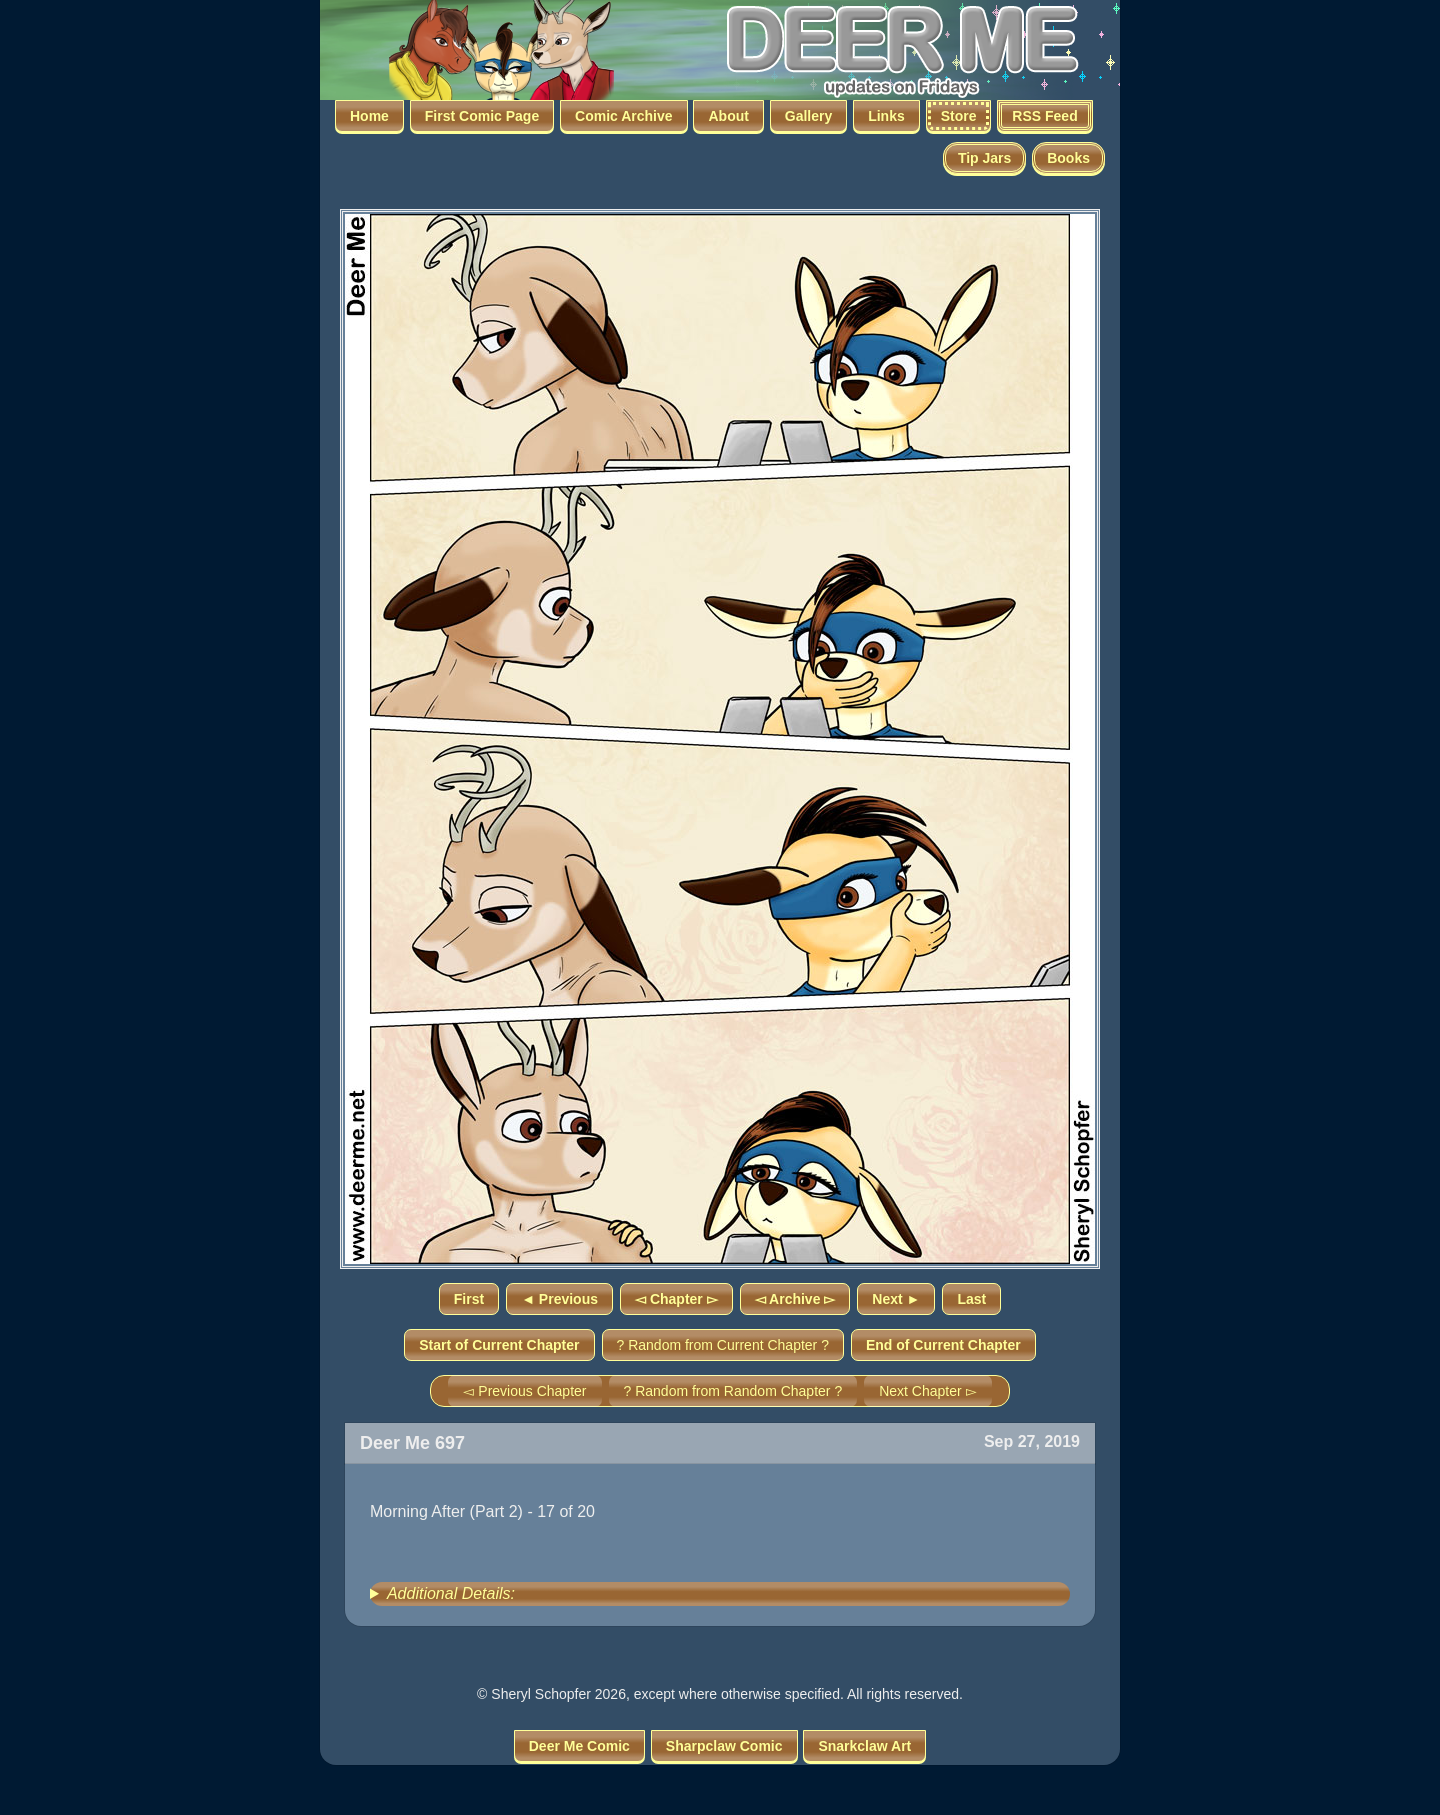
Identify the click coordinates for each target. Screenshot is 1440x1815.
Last (971, 1299)
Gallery (808, 116)
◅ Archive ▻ (795, 1299)
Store (959, 116)
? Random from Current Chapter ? (723, 1345)
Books (1068, 158)
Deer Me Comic (579, 1746)
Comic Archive (624, 116)
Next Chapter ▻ (927, 1391)
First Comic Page (482, 116)
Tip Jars (984, 158)
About (728, 116)
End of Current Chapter (943, 1345)
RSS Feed (1044, 116)
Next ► (896, 1299)
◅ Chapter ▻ (676, 1299)
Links (886, 116)
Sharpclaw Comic (724, 1746)
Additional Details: (451, 1593)
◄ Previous (559, 1299)
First (469, 1299)
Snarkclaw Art (864, 1746)
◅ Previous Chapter (524, 1391)
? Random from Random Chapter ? (733, 1391)
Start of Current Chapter (499, 1345)
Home (369, 116)
